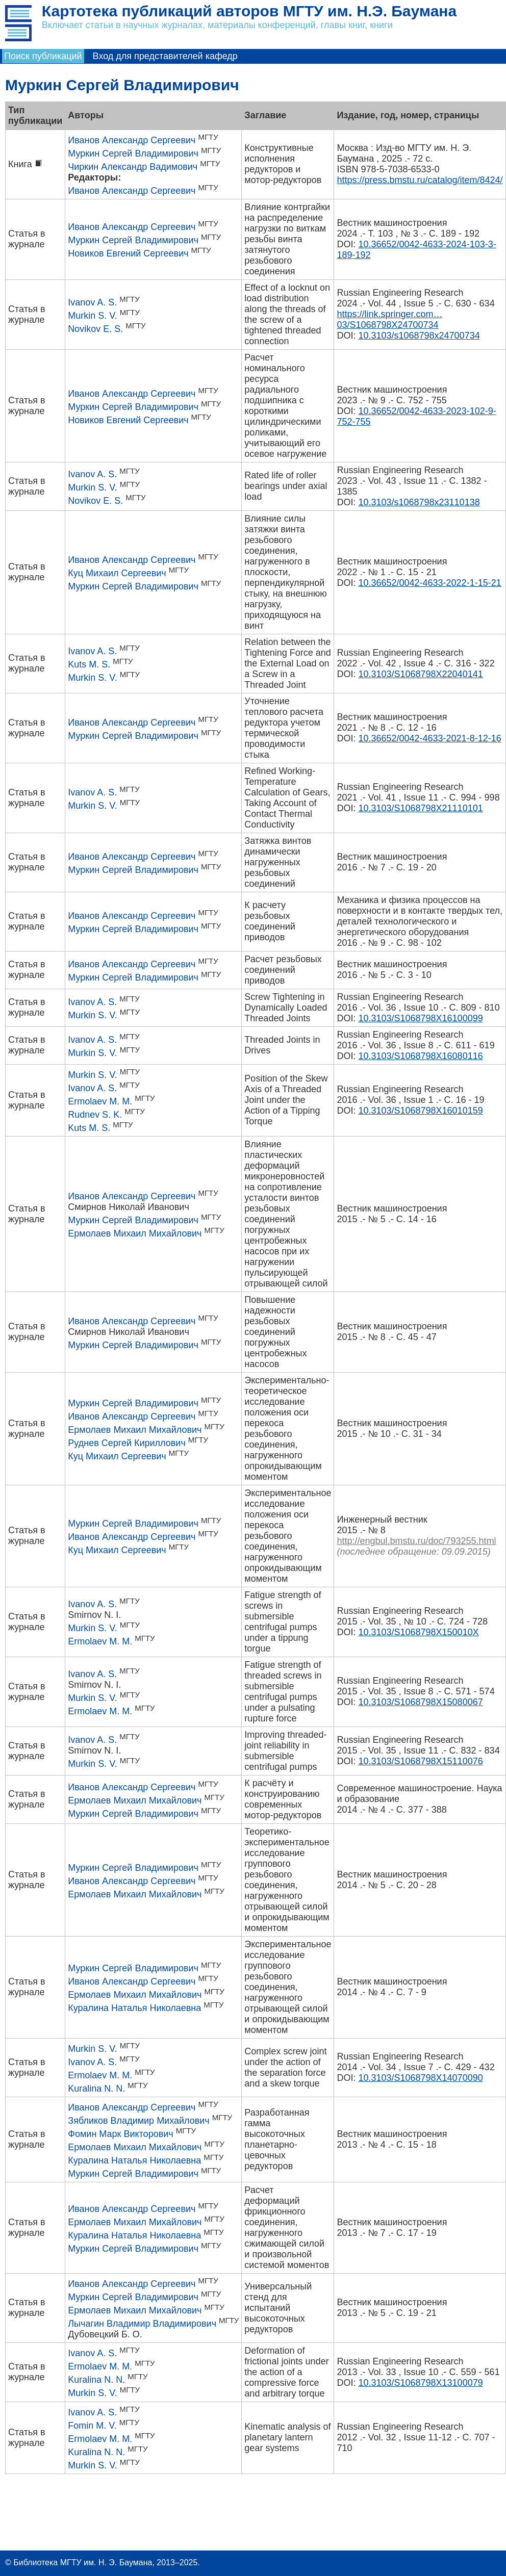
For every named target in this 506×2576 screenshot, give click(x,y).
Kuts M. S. (89, 664)
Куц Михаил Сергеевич (117, 573)
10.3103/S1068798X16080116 (420, 1056)
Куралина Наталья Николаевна (134, 2008)
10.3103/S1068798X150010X (418, 1632)
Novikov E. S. (95, 329)
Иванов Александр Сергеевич (131, 140)
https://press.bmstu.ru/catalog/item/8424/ (419, 180)
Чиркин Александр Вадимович (132, 167)
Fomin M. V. (92, 2425)
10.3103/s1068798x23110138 (418, 502)
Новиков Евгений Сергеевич (128, 253)
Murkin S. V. (92, 316)
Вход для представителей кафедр (165, 56)
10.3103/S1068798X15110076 (420, 1761)
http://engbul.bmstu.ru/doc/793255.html (416, 1541)
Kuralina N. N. (96, 2088)
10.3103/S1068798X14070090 (420, 2078)
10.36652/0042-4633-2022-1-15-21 (429, 583)
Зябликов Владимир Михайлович (138, 2121)
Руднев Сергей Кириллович (127, 1443)
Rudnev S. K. (95, 1115)
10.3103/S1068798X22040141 (420, 674)
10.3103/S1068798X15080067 (420, 1702)
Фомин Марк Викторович (120, 2134)
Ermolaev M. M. (100, 1101)
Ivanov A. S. (92, 302)
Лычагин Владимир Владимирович (142, 2324)
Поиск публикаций (43, 56)
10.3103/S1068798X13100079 (420, 2383)
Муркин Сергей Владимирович (133, 153)
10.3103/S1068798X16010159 (420, 1110)
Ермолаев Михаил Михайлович (134, 1233)
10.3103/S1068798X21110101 (420, 808)
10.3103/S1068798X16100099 (420, 1018)
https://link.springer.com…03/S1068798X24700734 (389, 319)
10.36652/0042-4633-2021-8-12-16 (429, 738)
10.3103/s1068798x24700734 (418, 335)
